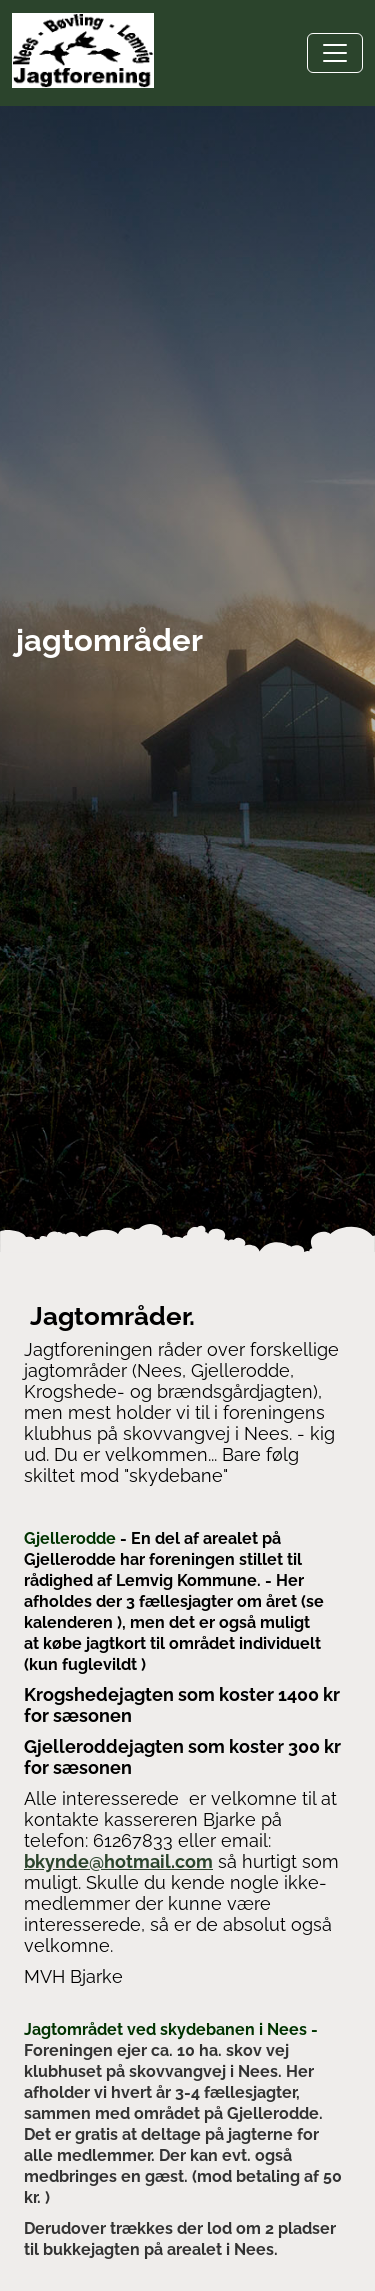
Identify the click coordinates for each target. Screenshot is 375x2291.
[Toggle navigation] (335, 53)
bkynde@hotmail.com (118, 1861)
